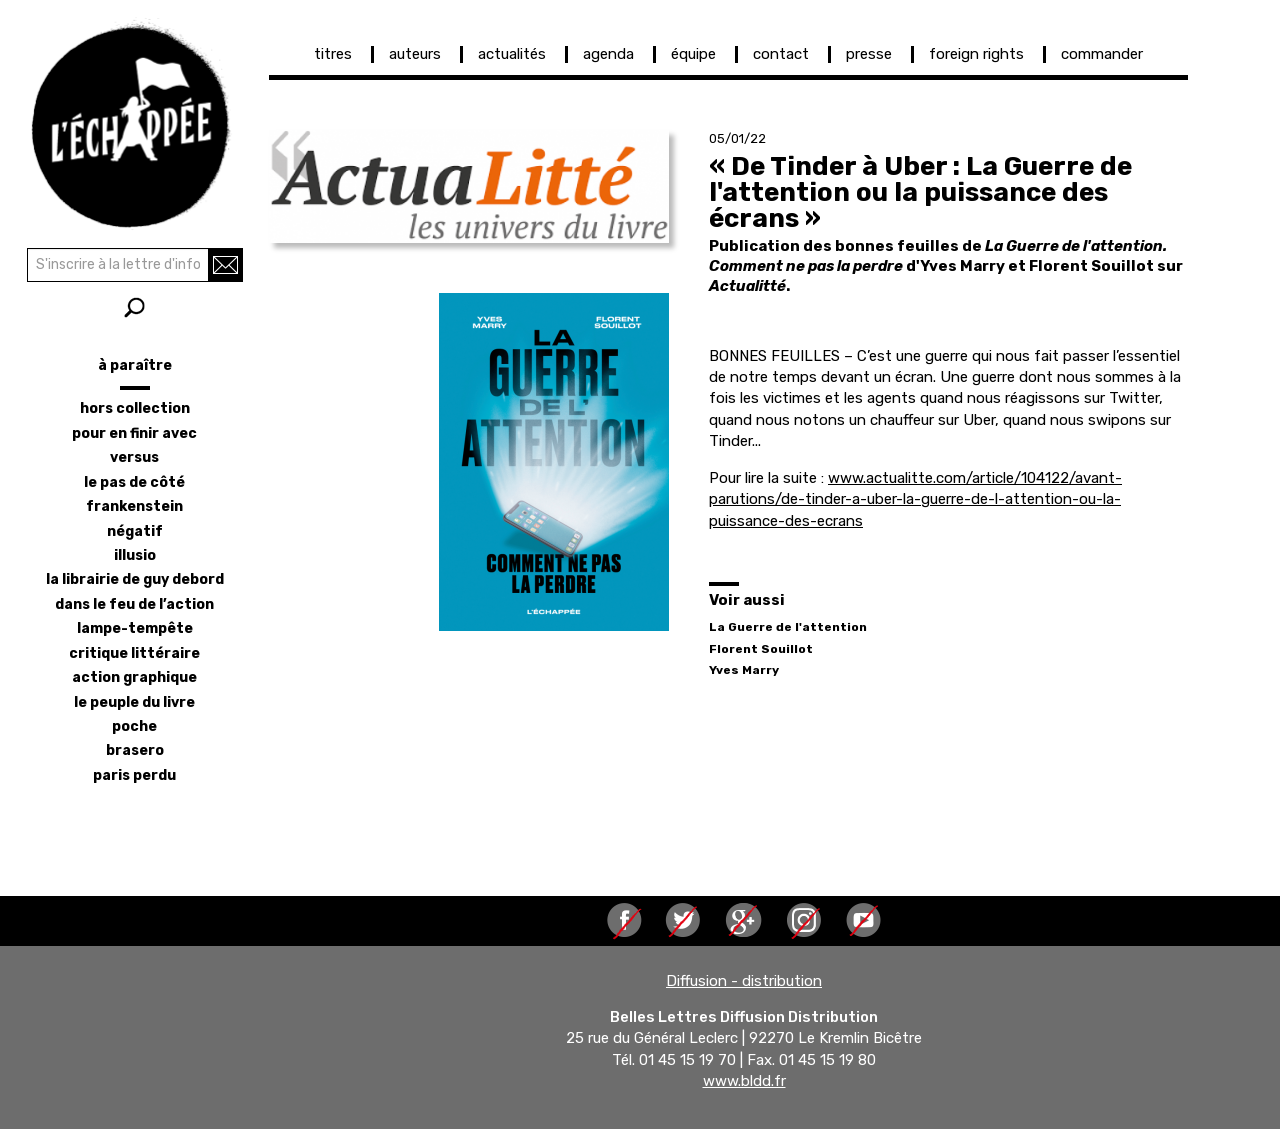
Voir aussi (747, 600)
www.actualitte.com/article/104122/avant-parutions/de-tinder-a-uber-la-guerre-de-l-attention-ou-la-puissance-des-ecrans (915, 499)
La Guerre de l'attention (788, 627)
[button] (469, 186)
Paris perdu (134, 775)
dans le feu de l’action (134, 604)
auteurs (415, 54)
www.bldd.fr (744, 1082)
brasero (135, 750)
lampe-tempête (135, 628)
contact (781, 54)
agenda (608, 54)
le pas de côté (134, 482)
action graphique (134, 677)
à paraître (135, 365)
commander (1102, 54)
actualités (512, 54)
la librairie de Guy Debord (135, 579)
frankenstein (134, 506)
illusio (135, 555)
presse (869, 54)
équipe (693, 54)
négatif (135, 531)
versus (134, 457)
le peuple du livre (134, 702)
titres (333, 54)
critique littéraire (134, 653)
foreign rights (976, 54)
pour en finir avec (134, 433)
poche (134, 726)
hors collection (135, 408)
